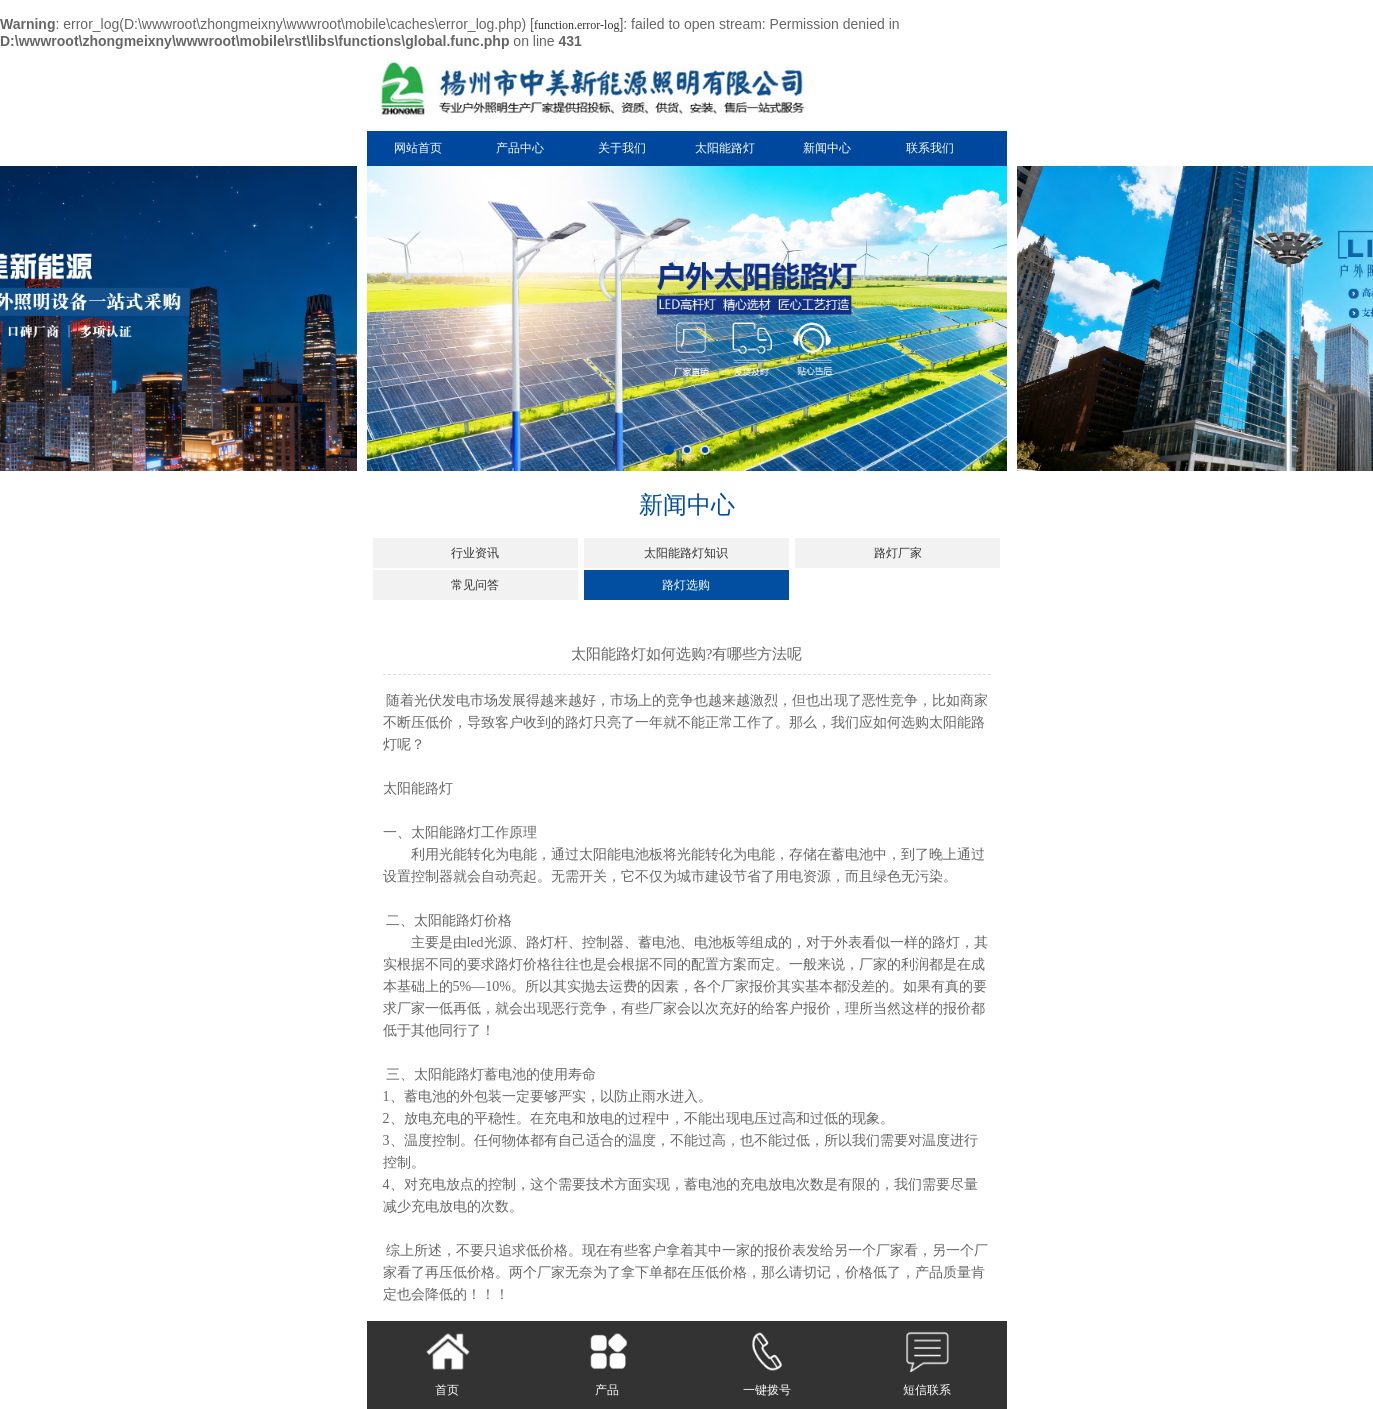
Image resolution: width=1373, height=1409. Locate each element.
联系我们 (930, 148)
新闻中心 (827, 148)
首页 (447, 1364)
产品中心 (520, 148)
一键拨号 (767, 1364)
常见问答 (475, 585)
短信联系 (927, 1364)
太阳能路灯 (725, 148)
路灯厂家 (898, 553)
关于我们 (622, 148)
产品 (607, 1364)
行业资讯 (475, 553)
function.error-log (576, 25)
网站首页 (418, 148)
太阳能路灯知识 (686, 553)
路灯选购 (686, 585)
